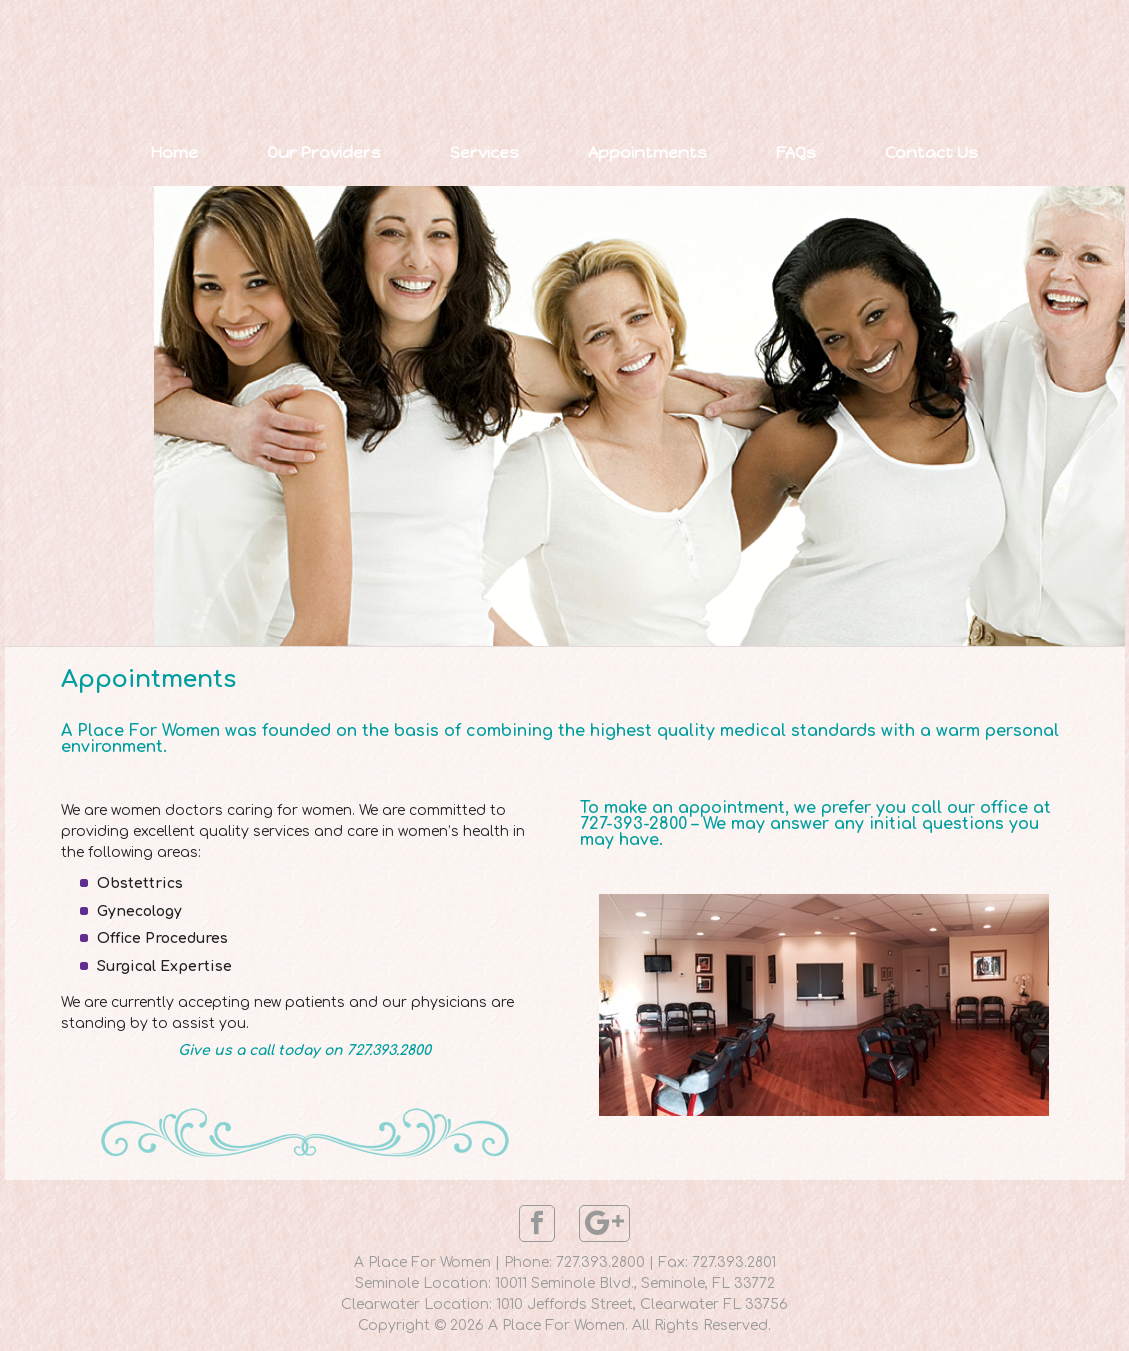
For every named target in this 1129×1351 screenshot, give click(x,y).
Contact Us (931, 152)
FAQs (796, 152)
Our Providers (324, 152)
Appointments (647, 152)
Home (174, 152)
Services (484, 152)
